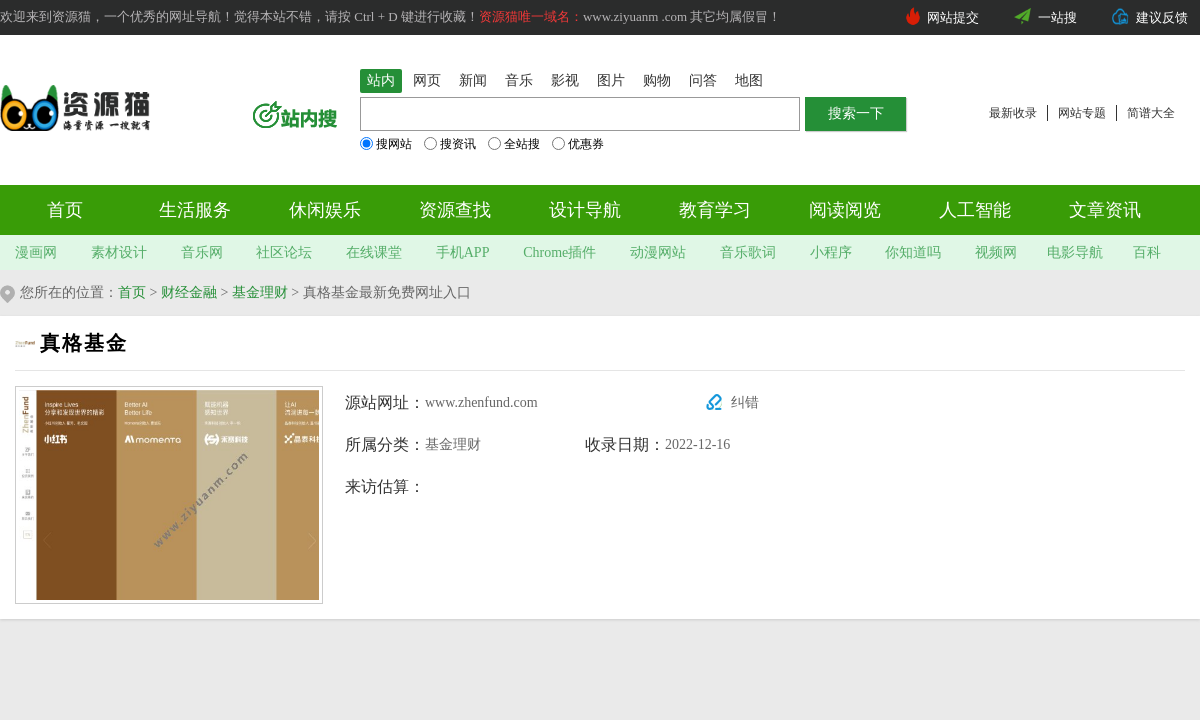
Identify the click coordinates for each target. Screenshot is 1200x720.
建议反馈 (1162, 17)
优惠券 (578, 144)
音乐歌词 (748, 252)
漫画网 (36, 252)
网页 (427, 80)
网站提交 (953, 17)
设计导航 (585, 210)
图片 (611, 80)
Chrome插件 (559, 252)
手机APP (463, 252)
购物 (657, 80)
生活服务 (195, 210)
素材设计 (119, 252)
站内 (381, 80)
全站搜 (514, 144)
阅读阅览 (845, 210)
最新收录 (1013, 113)
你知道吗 (913, 252)
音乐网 (202, 252)
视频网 (996, 252)
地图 (749, 80)
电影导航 (1075, 252)
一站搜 (1057, 17)
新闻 (473, 80)
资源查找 (455, 210)
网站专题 (1082, 113)
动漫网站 (658, 252)
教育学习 (715, 210)
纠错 (745, 402)
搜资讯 (450, 144)
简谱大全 (1151, 113)
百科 (1147, 252)
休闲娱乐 (325, 210)
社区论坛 (284, 252)
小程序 (831, 252)
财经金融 (189, 292)
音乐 (519, 80)
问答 (703, 80)
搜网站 (386, 144)
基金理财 (260, 292)
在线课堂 (374, 252)
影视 (565, 80)
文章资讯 (1105, 210)
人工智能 (975, 210)
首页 (65, 210)
